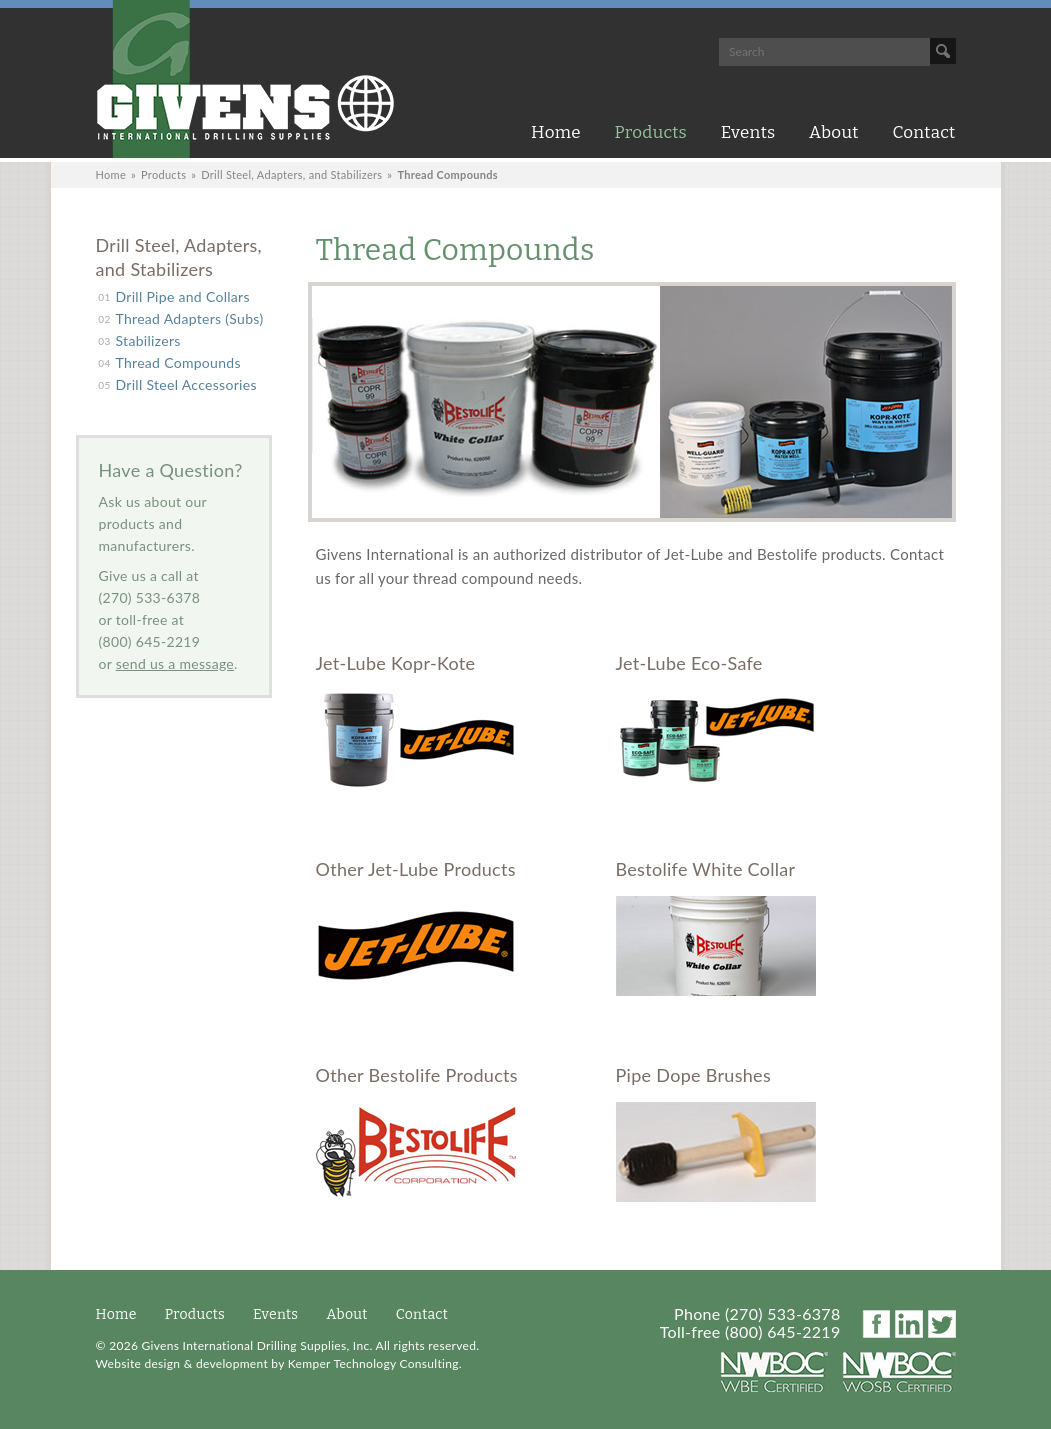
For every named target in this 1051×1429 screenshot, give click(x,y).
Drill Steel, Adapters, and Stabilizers (291, 174)
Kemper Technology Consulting (373, 1363)
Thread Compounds (178, 362)
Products (651, 132)
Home (556, 132)
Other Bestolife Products (417, 1075)
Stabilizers (148, 340)
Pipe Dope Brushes (694, 1075)
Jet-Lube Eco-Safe (689, 663)
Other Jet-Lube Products (416, 869)
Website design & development (182, 1363)
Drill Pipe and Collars (183, 296)
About (834, 132)
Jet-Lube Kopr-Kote (396, 663)
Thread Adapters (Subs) (190, 318)
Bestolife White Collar (706, 869)
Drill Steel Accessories (186, 384)
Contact (923, 132)
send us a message (175, 663)
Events (748, 132)
